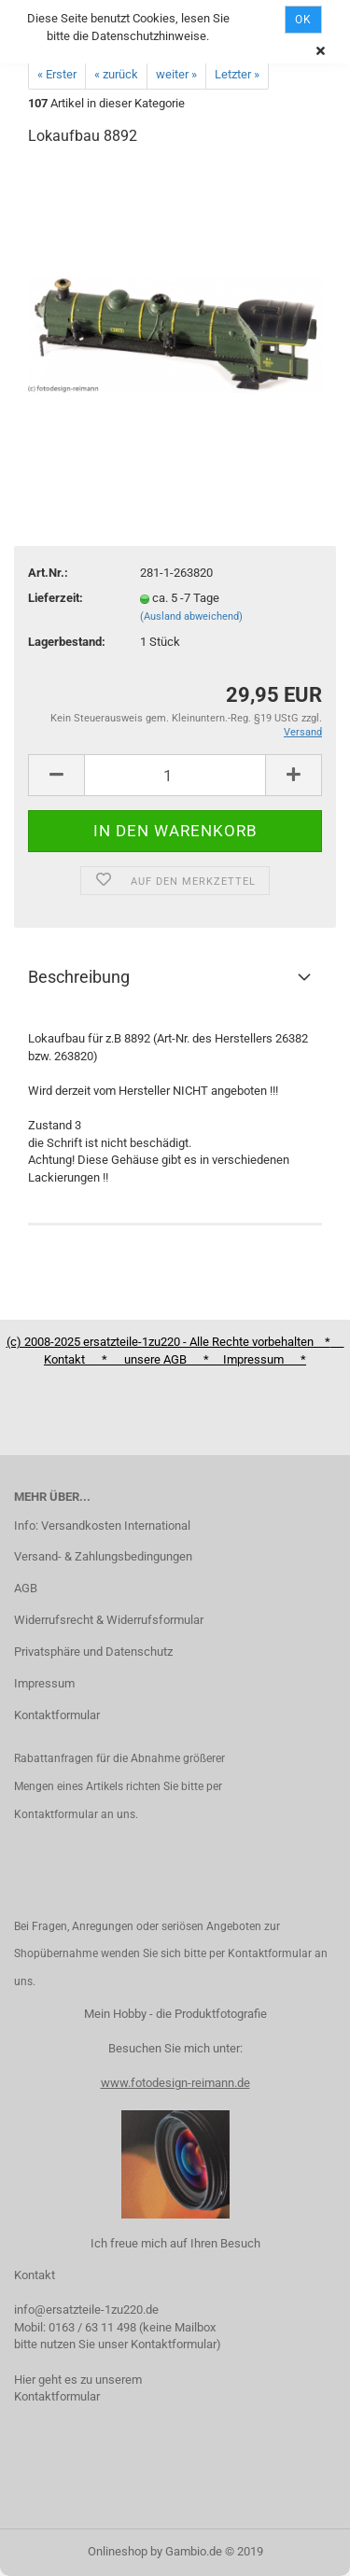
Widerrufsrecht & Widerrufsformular (108, 1620)
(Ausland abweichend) (191, 616)
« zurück (116, 74)
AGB (25, 1588)
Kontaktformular (57, 1715)
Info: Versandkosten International (102, 1526)
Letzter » (237, 74)
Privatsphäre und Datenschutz (93, 1652)
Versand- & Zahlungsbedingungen (103, 1556)
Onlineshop (117, 2551)
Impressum (44, 1683)
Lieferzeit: (55, 598)
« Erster (57, 74)
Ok (303, 19)
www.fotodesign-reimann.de (175, 2083)
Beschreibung (79, 977)
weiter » (176, 74)
